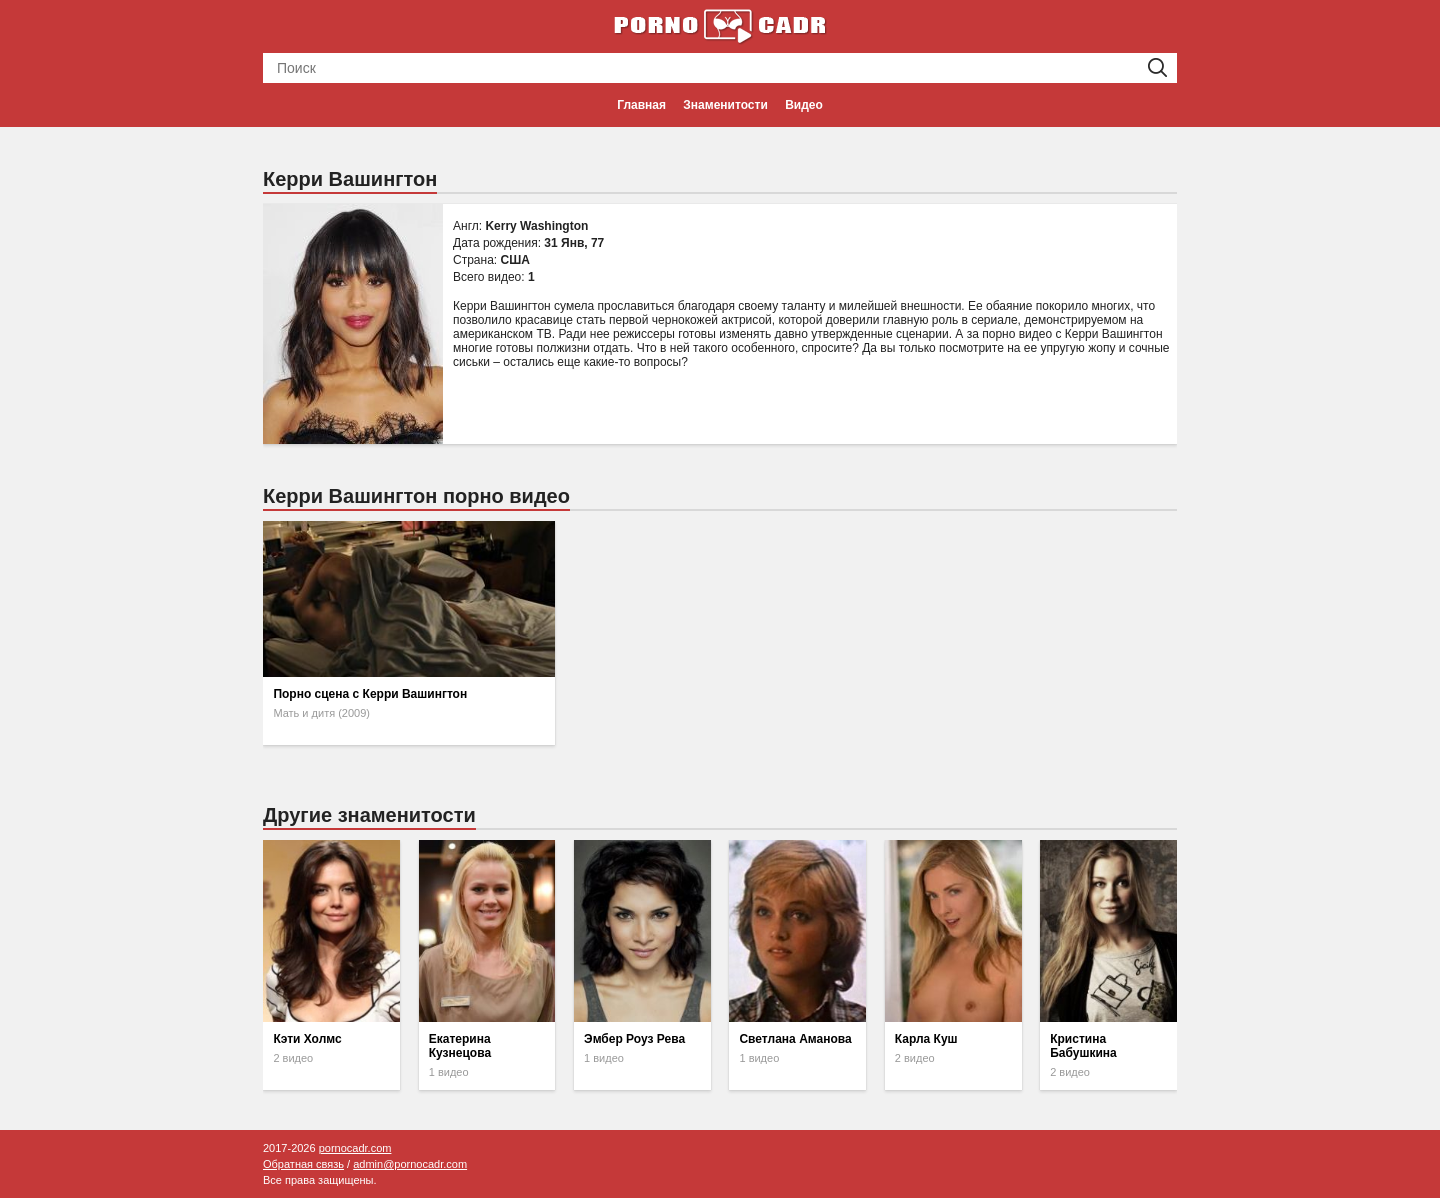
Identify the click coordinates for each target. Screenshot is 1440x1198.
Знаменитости (725, 105)
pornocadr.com (355, 1148)
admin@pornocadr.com (410, 1164)
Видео (804, 105)
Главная (641, 105)
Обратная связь (303, 1164)
